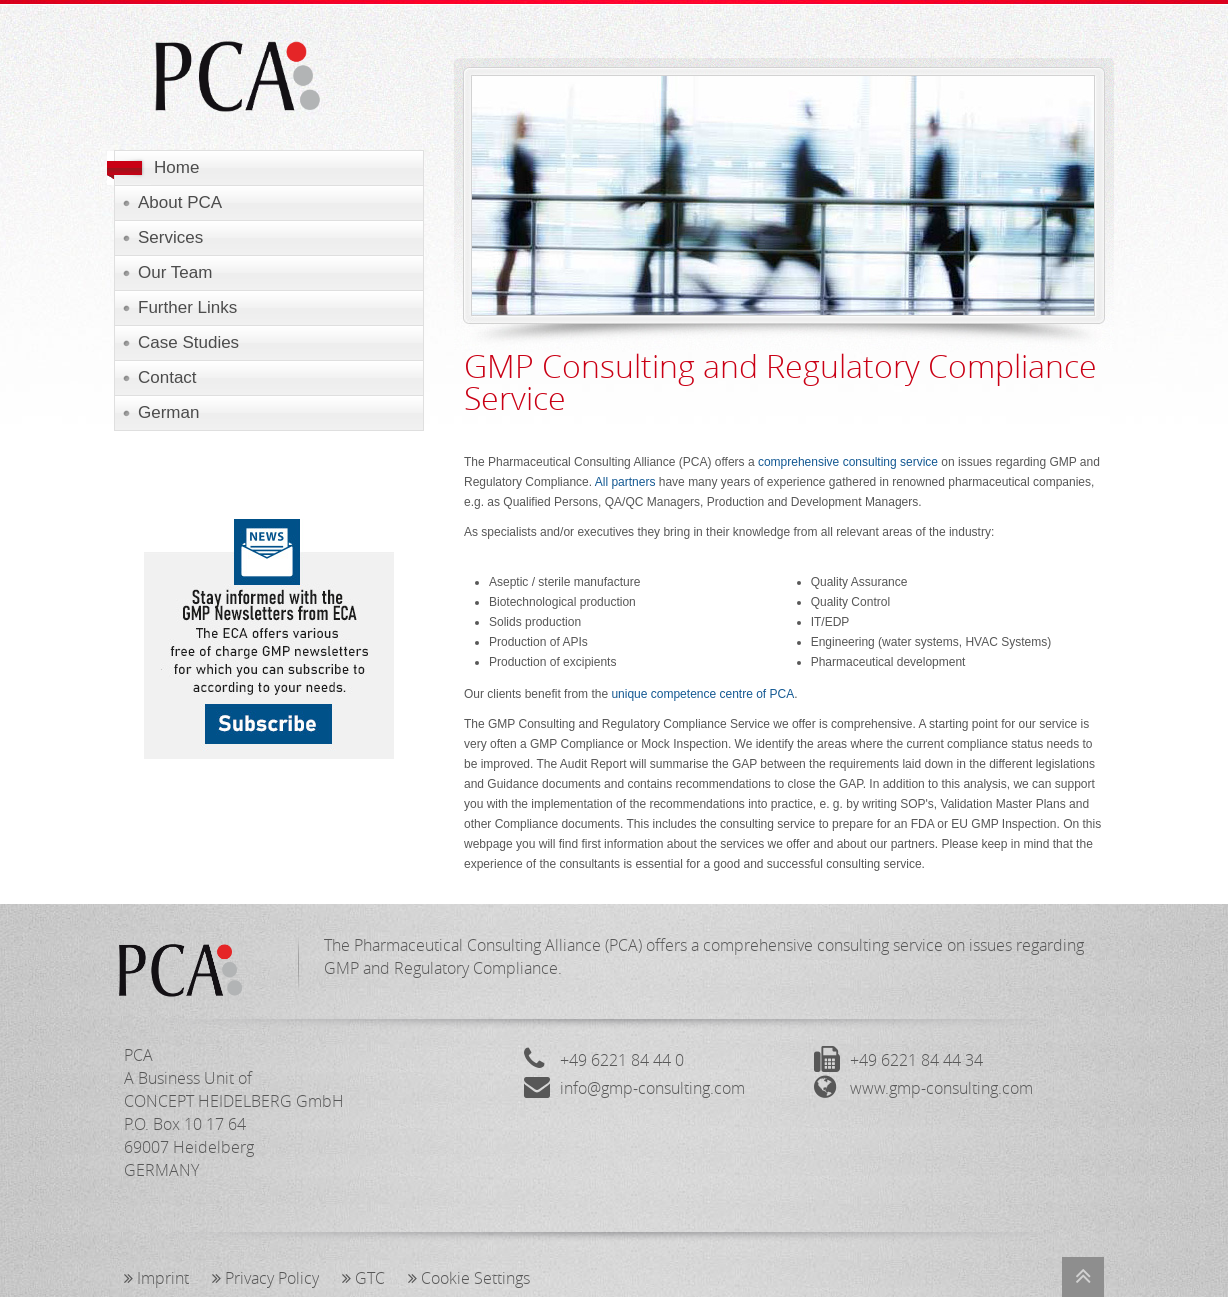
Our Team (175, 272)
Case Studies (188, 342)
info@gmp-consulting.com (652, 1088)
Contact (167, 377)
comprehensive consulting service (848, 462)
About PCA (180, 202)
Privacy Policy (265, 1278)
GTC (363, 1278)
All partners (625, 482)
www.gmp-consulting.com (941, 1088)
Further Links (187, 307)
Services (170, 237)
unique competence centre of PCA (702, 694)
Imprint (156, 1278)
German (168, 412)
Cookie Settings (469, 1278)
